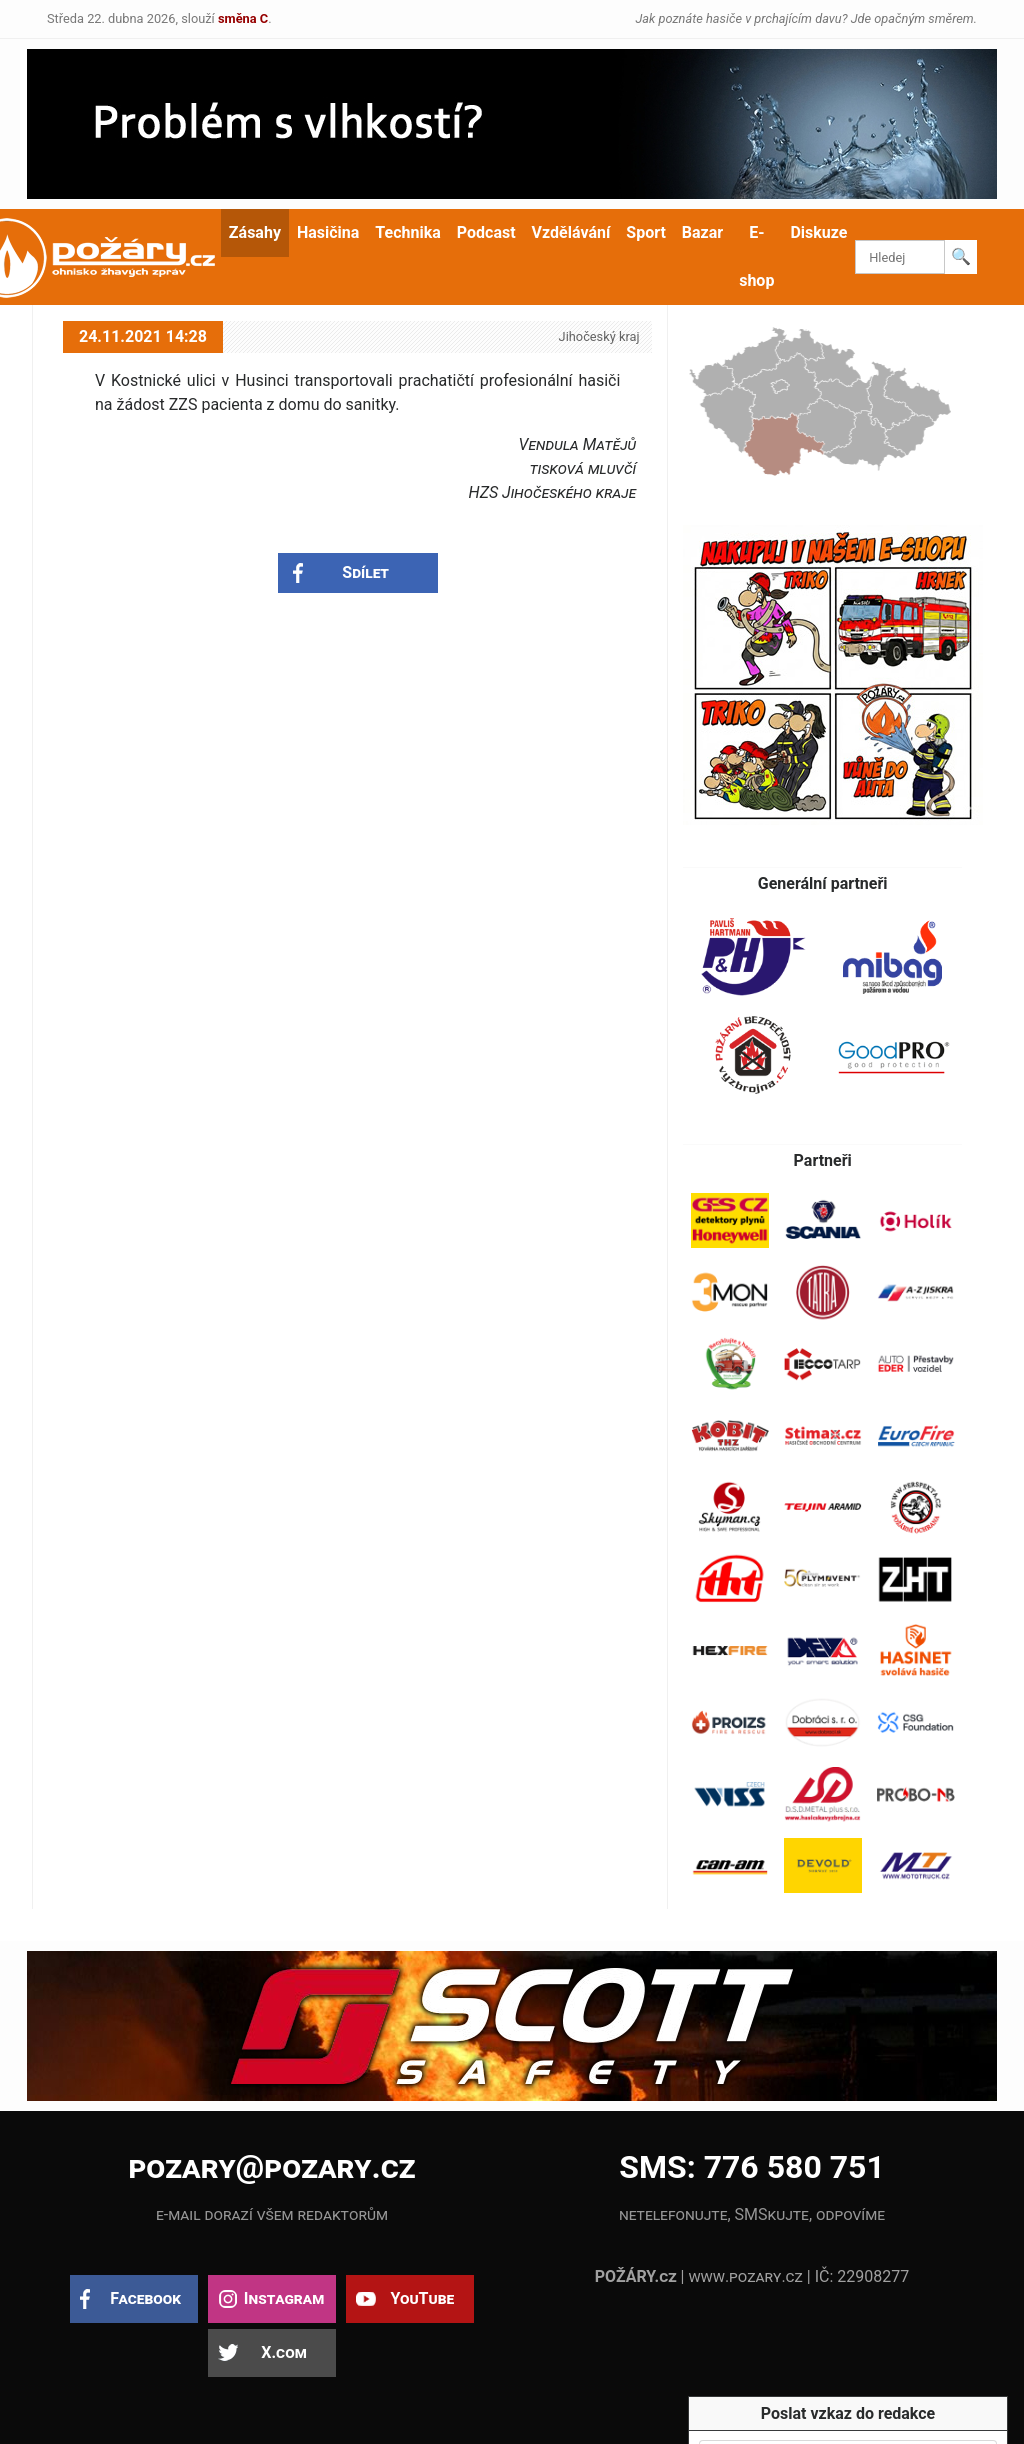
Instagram (284, 2298)
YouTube (422, 2298)
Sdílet (365, 572)
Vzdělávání (571, 232)
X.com (283, 2352)
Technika (407, 232)
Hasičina (328, 232)
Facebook (145, 2298)
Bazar (702, 232)
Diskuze (818, 232)
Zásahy (255, 232)
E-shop (756, 256)
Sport (646, 232)
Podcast (486, 232)
